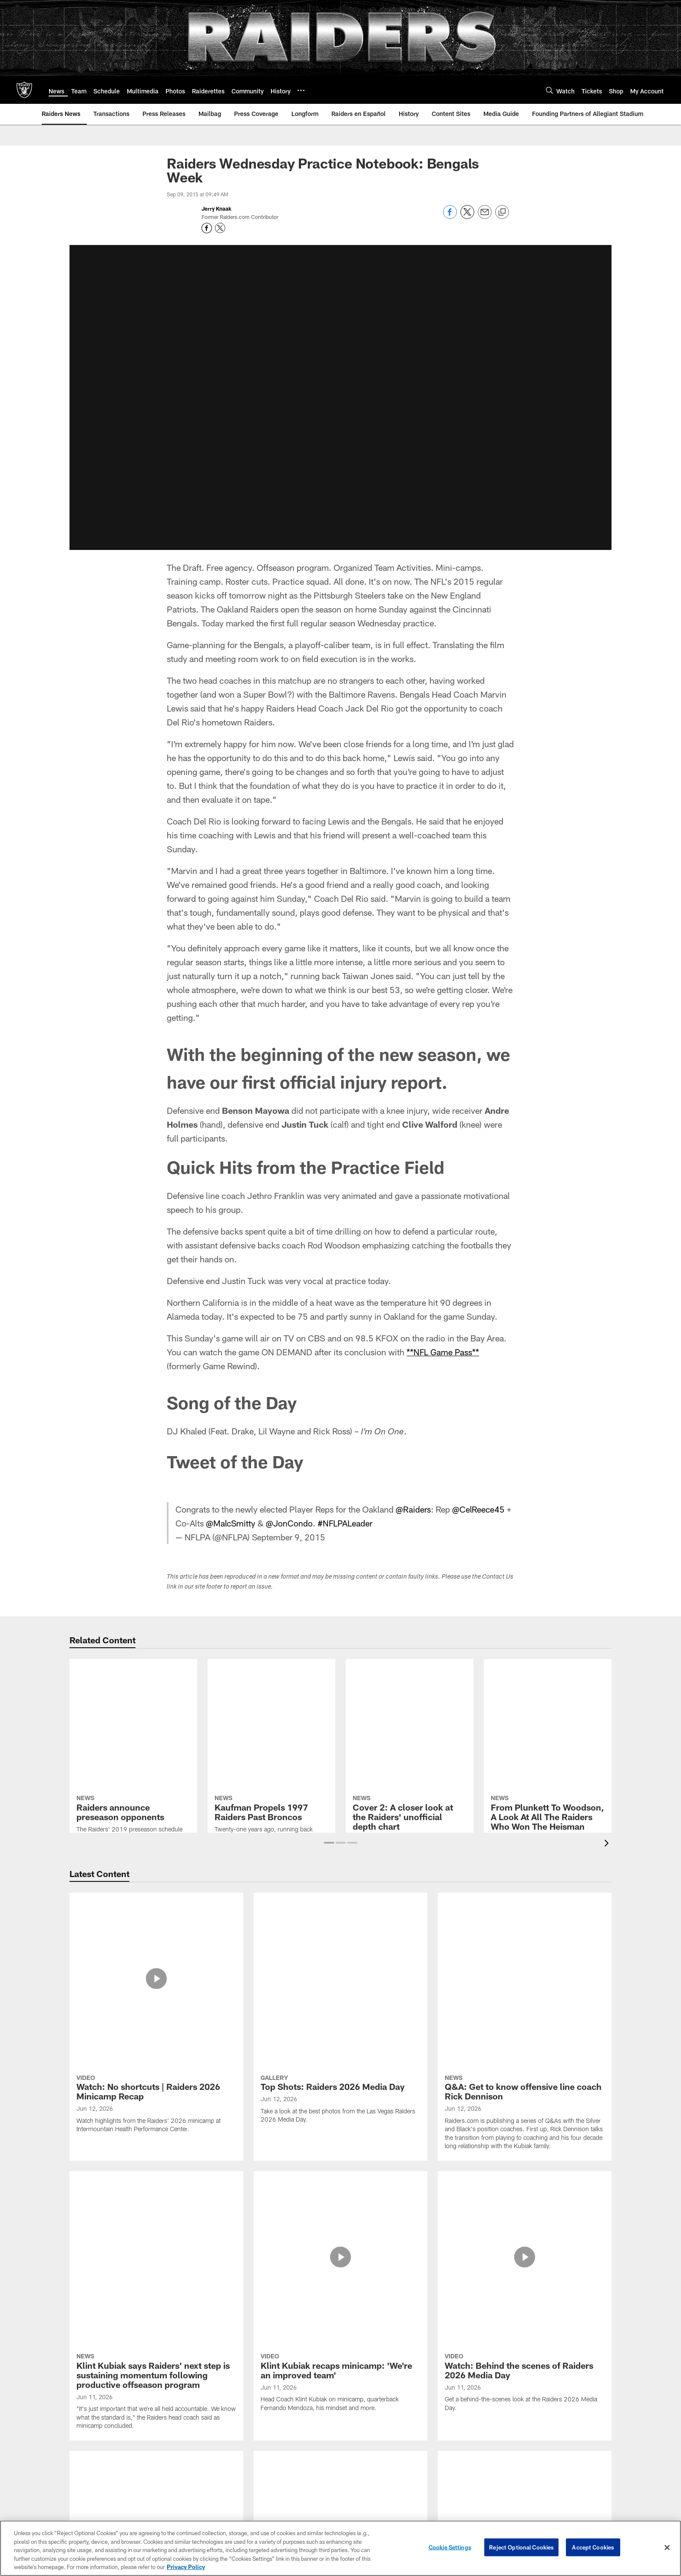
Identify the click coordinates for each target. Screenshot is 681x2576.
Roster (183, 2404)
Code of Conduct (370, 2475)
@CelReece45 (479, 1509)
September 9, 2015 (289, 1537)
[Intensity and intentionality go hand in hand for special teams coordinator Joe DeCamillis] (156, 2152)
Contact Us (101, 2447)
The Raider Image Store (578, 2475)
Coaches (183, 2433)
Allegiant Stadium (370, 2404)
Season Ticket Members (270, 2404)
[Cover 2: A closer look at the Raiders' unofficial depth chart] (409, 1701)
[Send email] (485, 216)
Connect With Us (578, 2404)
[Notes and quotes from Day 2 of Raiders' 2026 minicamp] (340, 2258)
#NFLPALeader (347, 1523)
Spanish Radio (475, 2461)
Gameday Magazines (475, 2475)
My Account (270, 2447)
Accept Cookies (593, 2547)
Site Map (100, 2475)
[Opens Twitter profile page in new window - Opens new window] (220, 228)
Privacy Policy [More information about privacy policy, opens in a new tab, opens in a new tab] (186, 2566)
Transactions (183, 2461)
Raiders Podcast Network (475, 2404)
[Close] (667, 2547)
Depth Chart (183, 2418)
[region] (340, 2548)
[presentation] (608, 1844)
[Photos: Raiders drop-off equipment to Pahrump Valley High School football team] (340, 2156)
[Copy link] (502, 212)
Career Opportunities (100, 2404)
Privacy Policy (100, 2461)
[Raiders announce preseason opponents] (133, 1705)
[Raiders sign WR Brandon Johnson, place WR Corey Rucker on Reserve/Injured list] (156, 2267)
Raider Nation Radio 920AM (475, 2433)
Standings (183, 2475)
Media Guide (474, 2490)
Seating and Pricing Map (269, 2433)
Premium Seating (269, 2418)
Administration (100, 2418)
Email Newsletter (578, 2418)
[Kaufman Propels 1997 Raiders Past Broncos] (271, 1700)
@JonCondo (290, 1523)
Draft (183, 2504)
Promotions (578, 2490)
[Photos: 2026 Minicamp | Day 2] (525, 2138)
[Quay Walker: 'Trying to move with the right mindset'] (525, 2258)
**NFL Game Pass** (443, 1352)
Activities (577, 2461)
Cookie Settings (450, 2547)
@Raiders (413, 1509)
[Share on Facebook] (450, 216)
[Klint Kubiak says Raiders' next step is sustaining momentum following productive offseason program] (156, 2046)
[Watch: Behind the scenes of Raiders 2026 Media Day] (525, 2037)
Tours (370, 2490)
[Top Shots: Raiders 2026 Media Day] (340, 1927)
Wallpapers (578, 2447)
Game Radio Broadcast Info (475, 2418)
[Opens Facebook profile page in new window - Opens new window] (207, 228)
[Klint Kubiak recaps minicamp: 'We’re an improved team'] (340, 2037)
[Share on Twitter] (467, 216)
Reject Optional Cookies (521, 2547)
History (183, 2490)
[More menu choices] (301, 90)
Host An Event (370, 2461)
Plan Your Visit (371, 2433)
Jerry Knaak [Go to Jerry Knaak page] (216, 208)
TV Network (475, 2447)
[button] (329, 1843)
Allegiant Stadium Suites (371, 2447)
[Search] (549, 90)
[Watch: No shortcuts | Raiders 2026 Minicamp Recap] (156, 1931)
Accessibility (100, 2433)
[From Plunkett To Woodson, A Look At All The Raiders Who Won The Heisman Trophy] (548, 1714)
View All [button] (340, 2330)
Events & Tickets (370, 2418)
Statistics (183, 2447)
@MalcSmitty (231, 1523)
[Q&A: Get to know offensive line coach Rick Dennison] (525, 1940)
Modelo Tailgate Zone (577, 2433)
